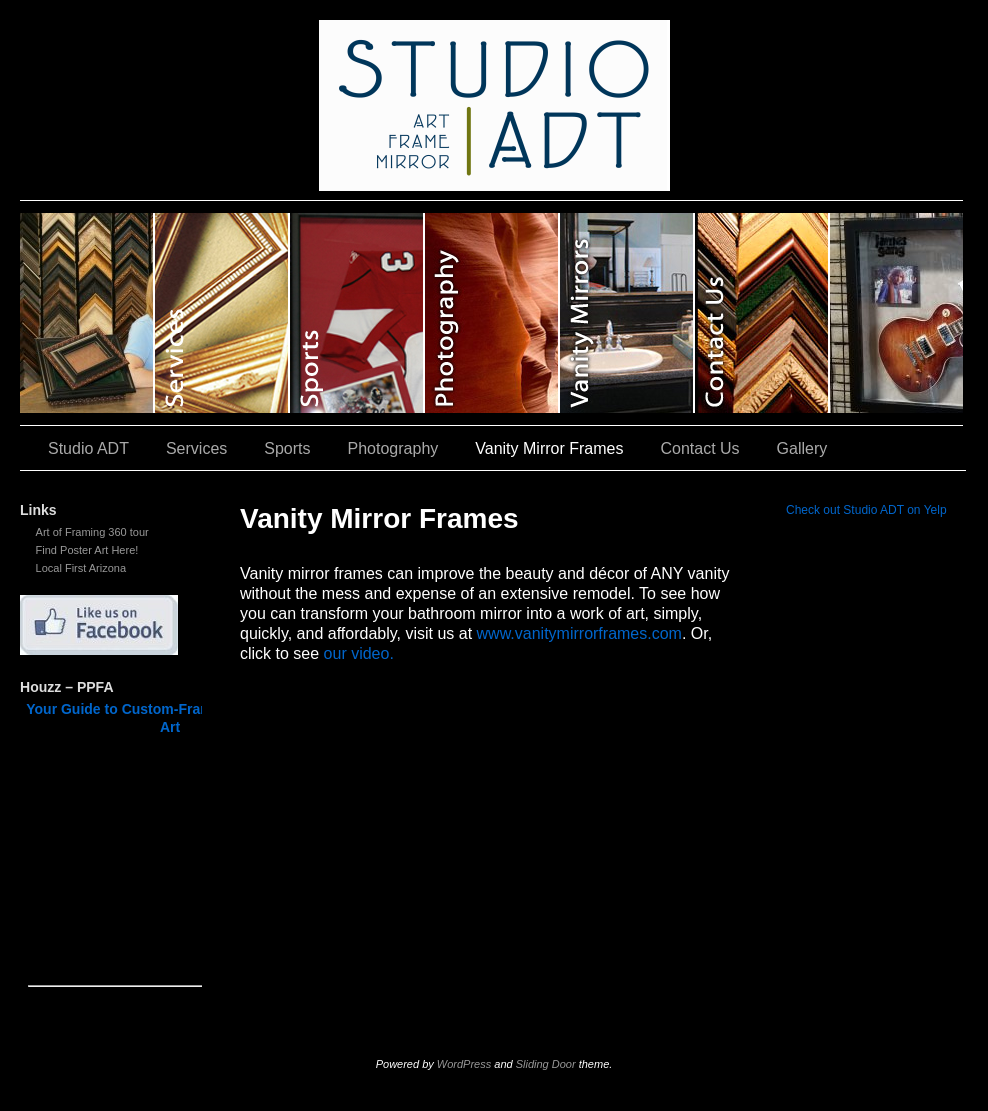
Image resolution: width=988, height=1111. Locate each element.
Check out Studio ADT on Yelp (866, 510)
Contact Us (762, 313)
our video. (359, 653)
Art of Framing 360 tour (92, 532)
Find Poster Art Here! (87, 550)
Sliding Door (546, 1064)
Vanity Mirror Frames (627, 313)
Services (222, 313)
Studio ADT (87, 313)
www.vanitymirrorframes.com (579, 633)
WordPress (464, 1064)
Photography (492, 313)
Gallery (896, 313)
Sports (357, 313)
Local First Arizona (81, 568)
